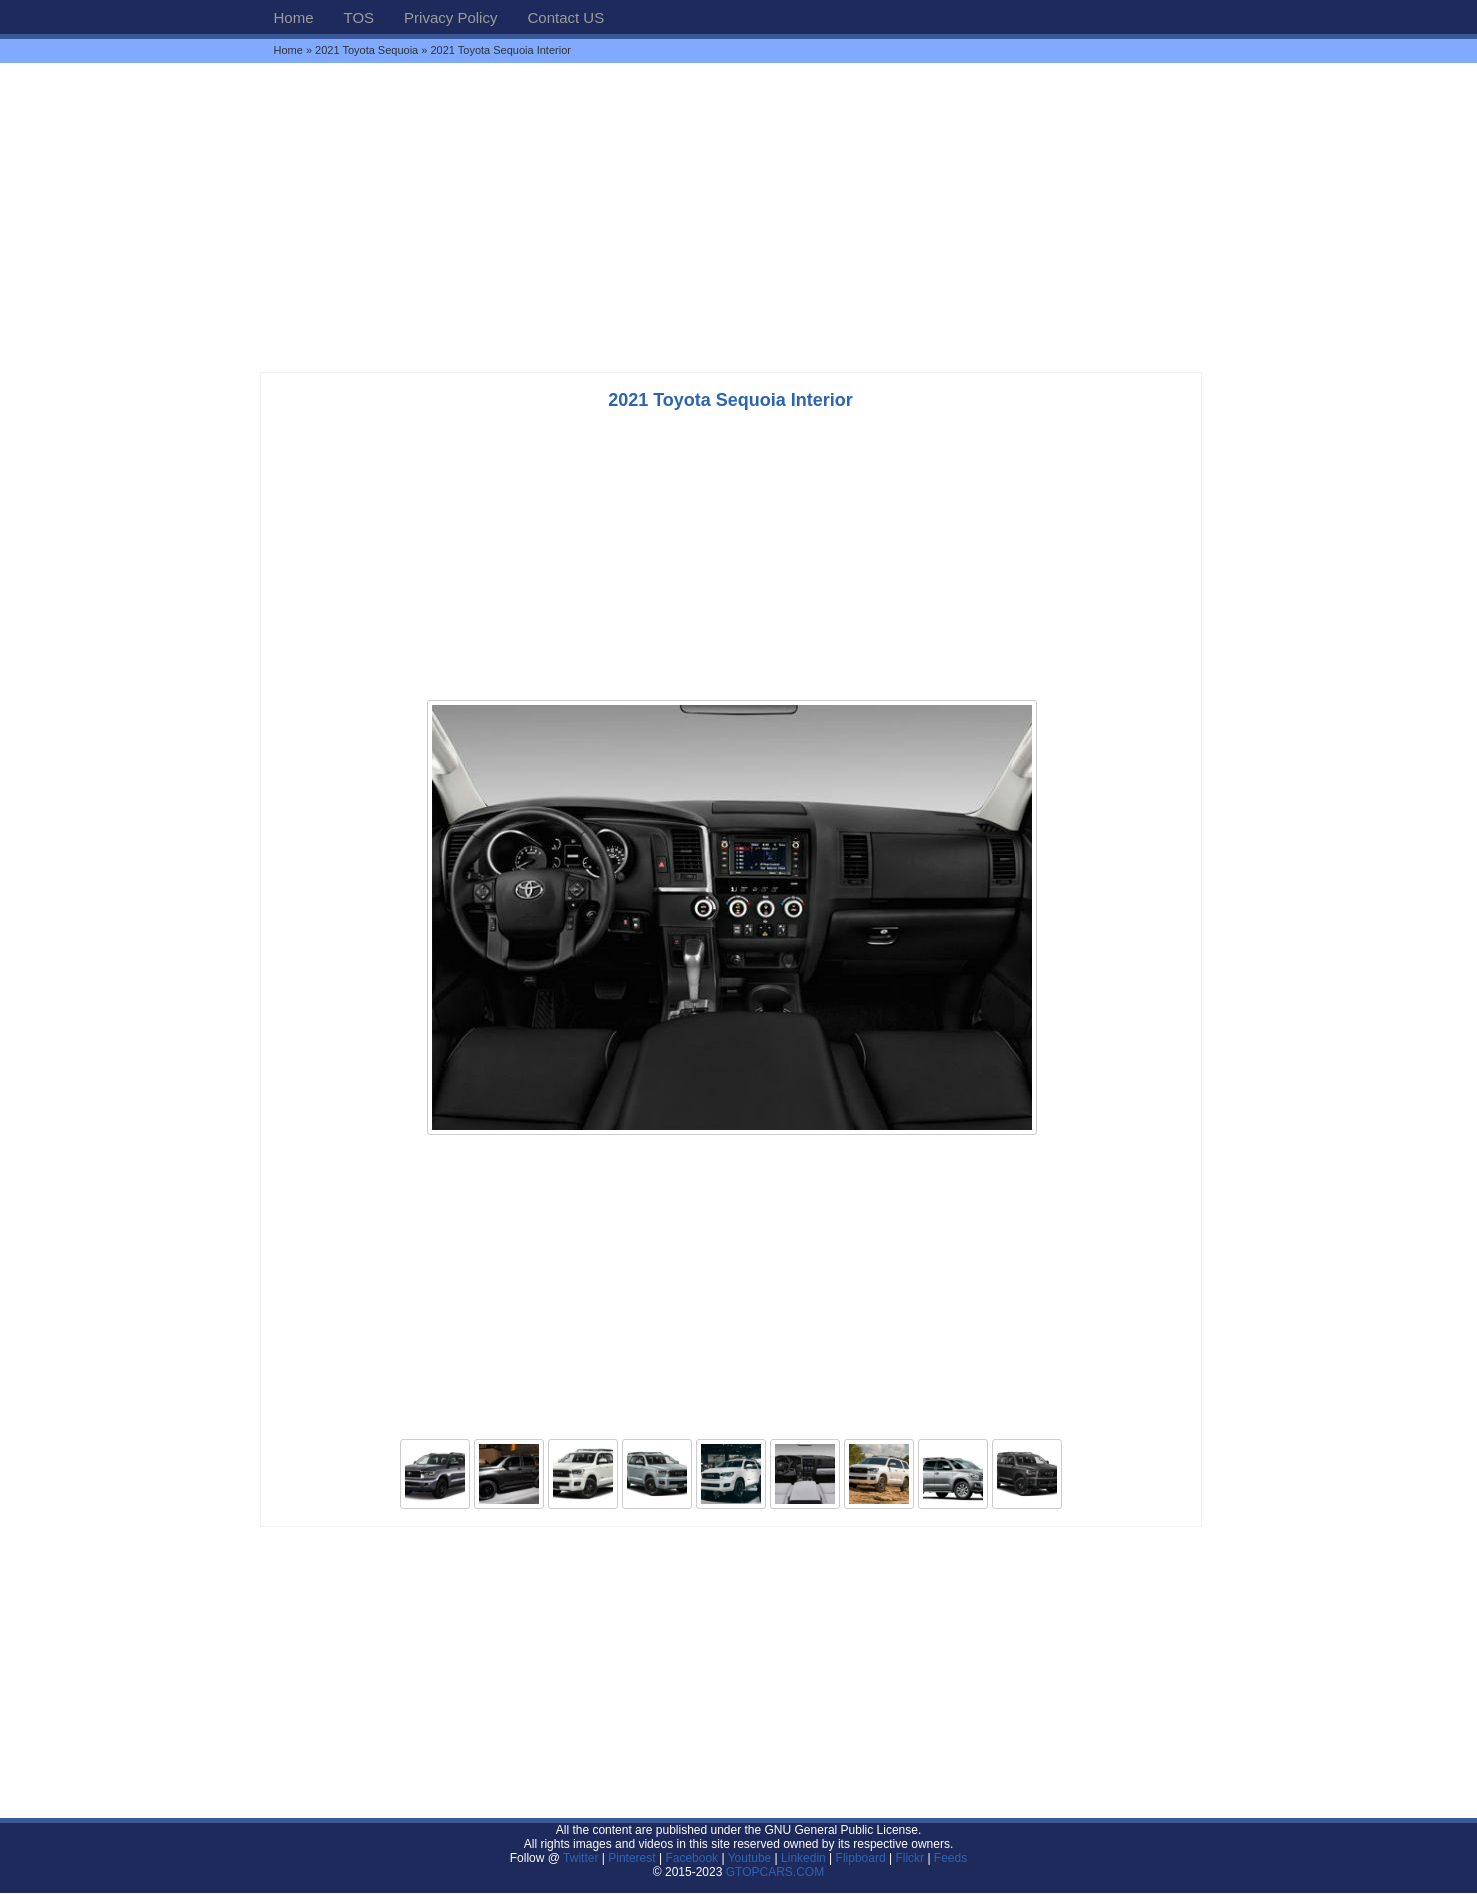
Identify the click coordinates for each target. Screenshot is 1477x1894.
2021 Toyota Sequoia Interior (730, 400)
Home (294, 17)
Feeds (950, 1858)
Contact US (565, 17)
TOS (359, 17)
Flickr (909, 1858)
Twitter (582, 1858)
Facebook (691, 1858)
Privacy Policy (450, 17)
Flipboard (861, 1858)
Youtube (750, 1858)
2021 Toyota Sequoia (366, 50)
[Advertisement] (739, 217)
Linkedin (803, 1858)
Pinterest (631, 1858)
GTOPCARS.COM (775, 1872)
